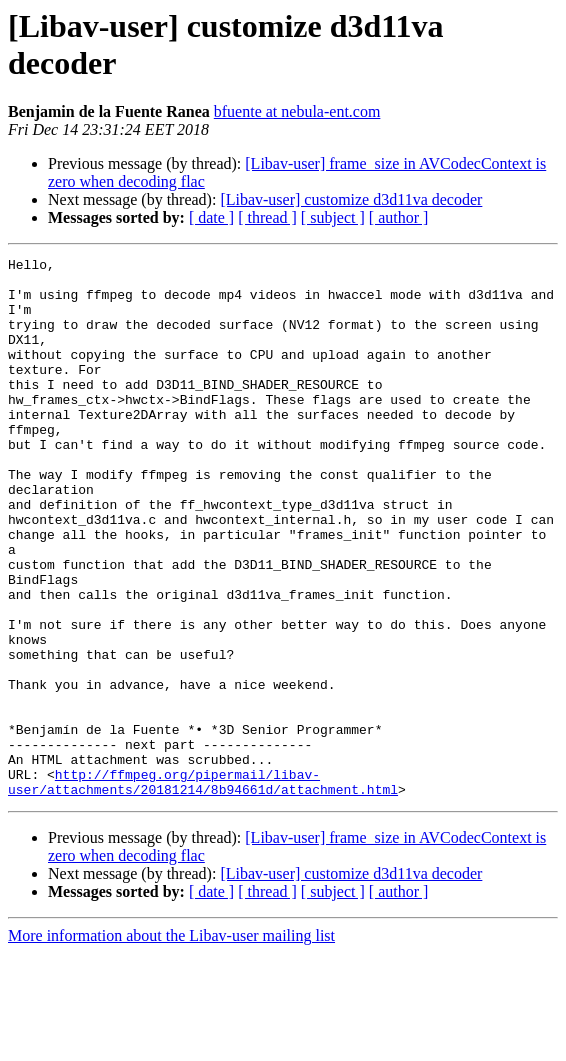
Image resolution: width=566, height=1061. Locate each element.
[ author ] (399, 217)
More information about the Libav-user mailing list (171, 1043)
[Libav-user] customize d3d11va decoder (351, 199)
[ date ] (211, 217)
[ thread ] (267, 217)
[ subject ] (333, 217)
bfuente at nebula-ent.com (297, 111)
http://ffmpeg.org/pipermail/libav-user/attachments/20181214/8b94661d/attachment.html (203, 888)
